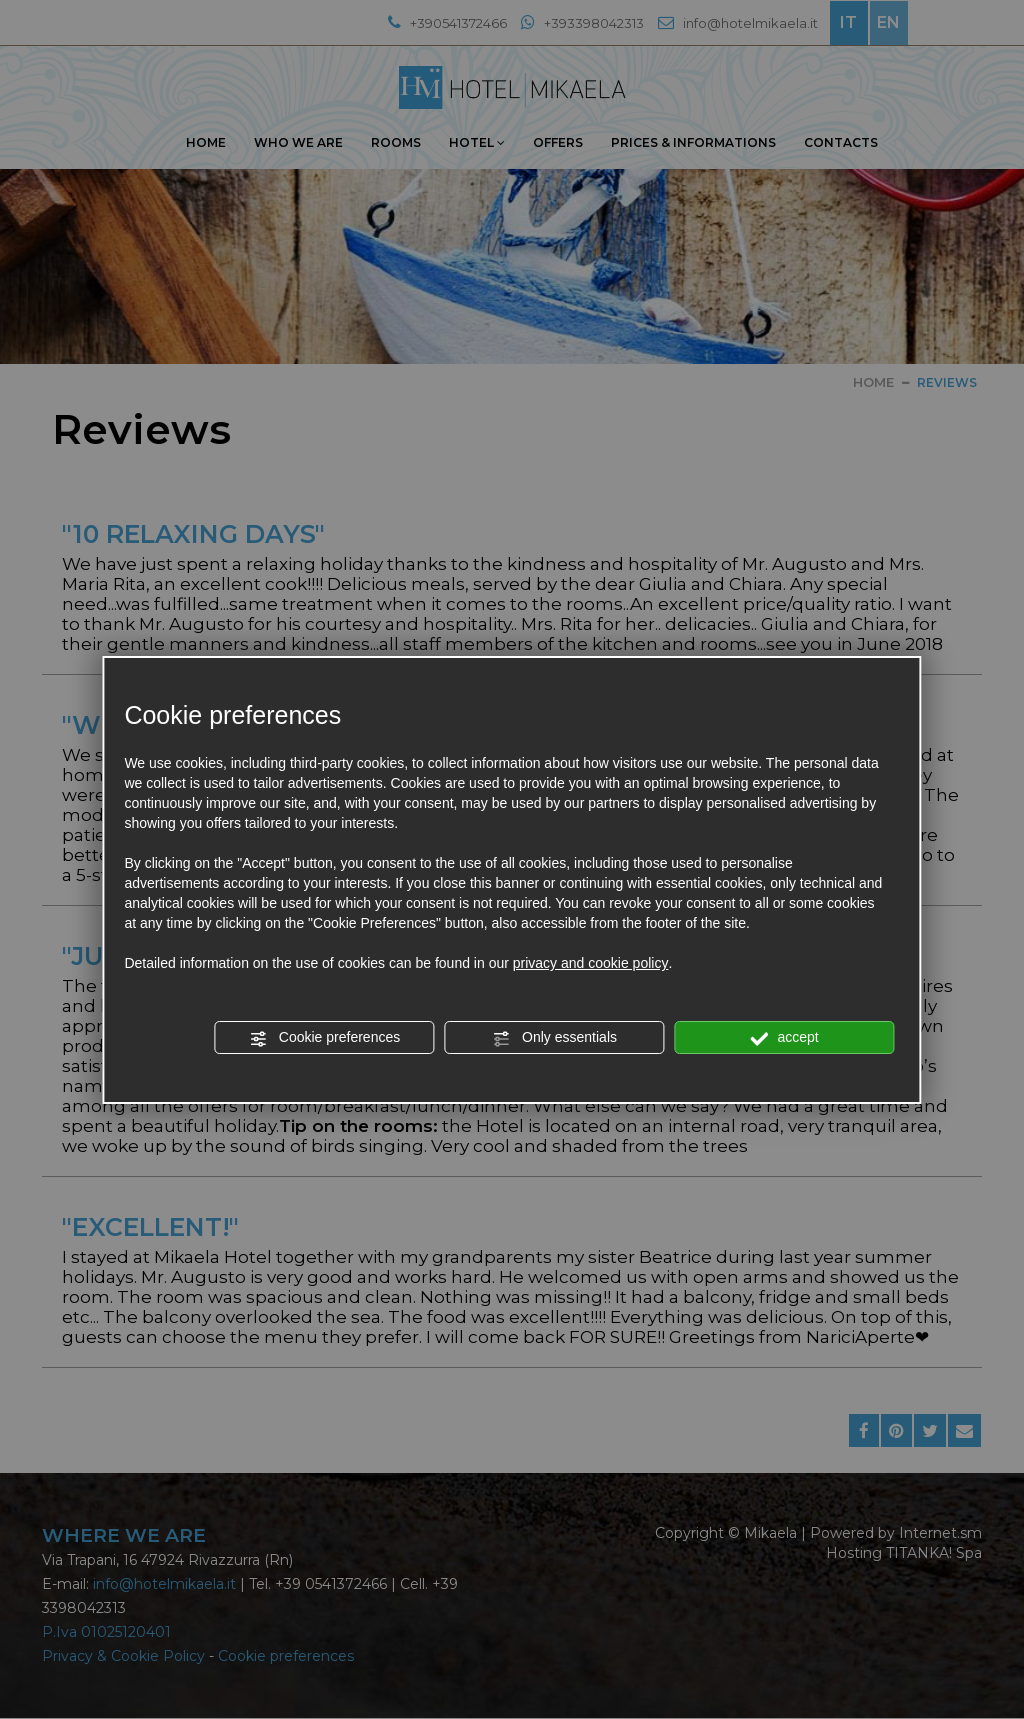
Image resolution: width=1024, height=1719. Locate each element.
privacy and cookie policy (591, 963)
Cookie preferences (324, 1038)
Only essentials (554, 1038)
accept (785, 1038)
